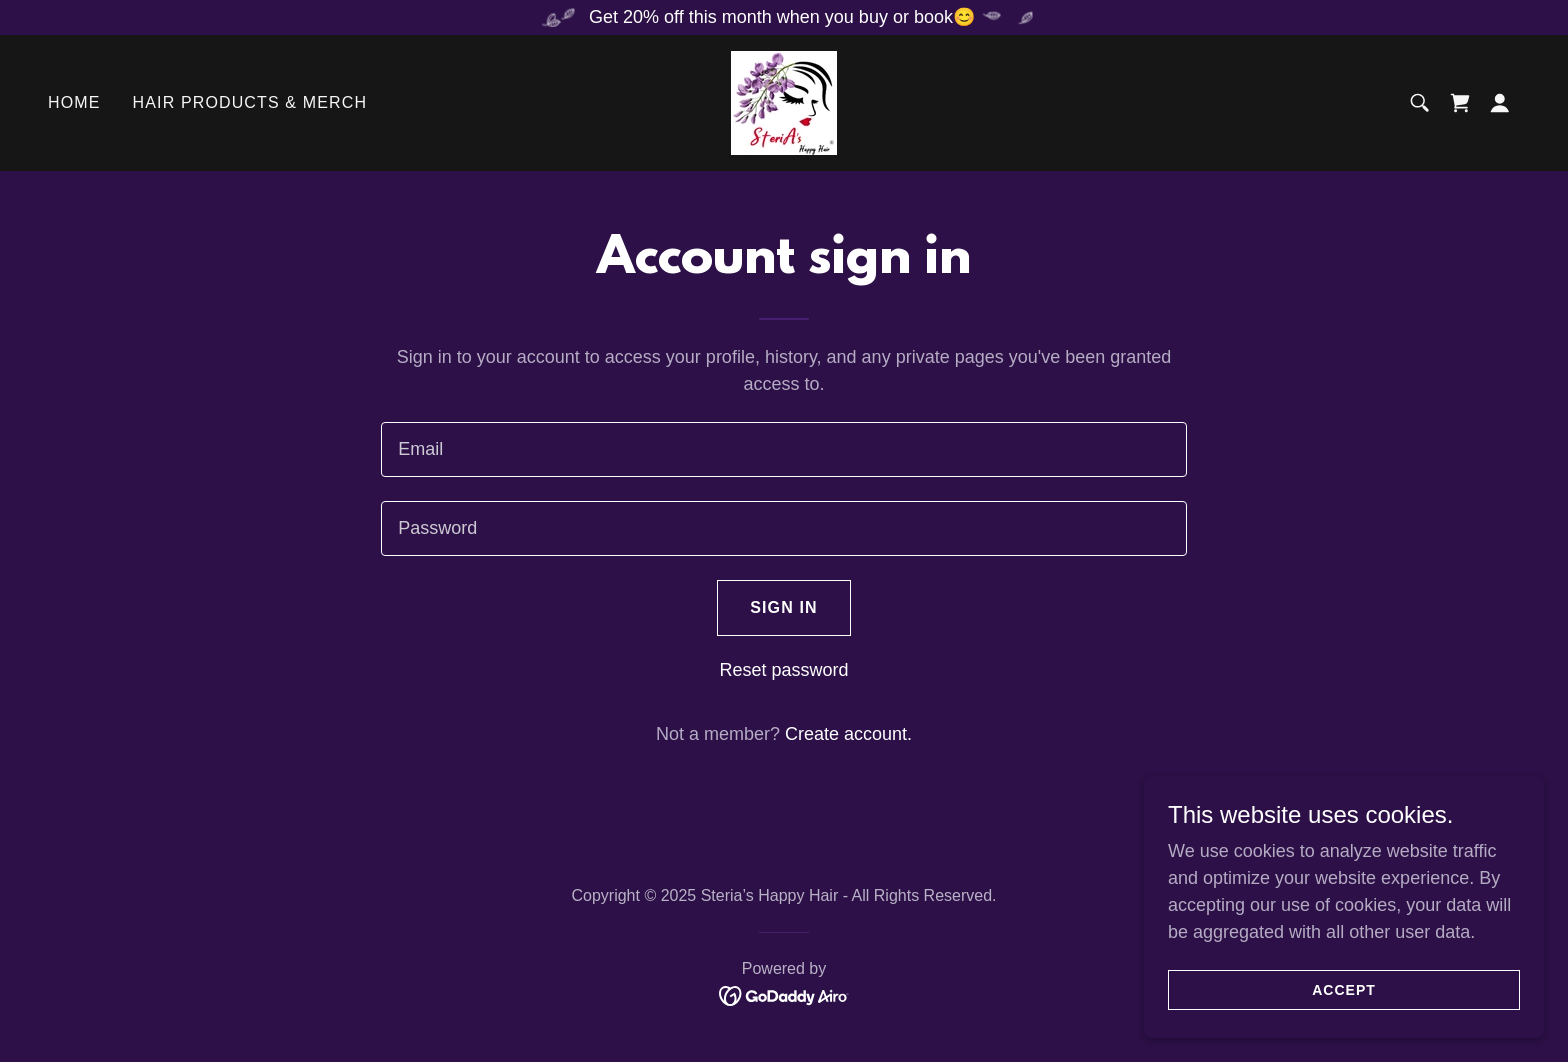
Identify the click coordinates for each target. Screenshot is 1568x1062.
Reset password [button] (783, 670)
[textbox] (783, 449)
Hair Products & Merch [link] (250, 102)
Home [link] (74, 102)
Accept (1344, 1031)
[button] (1500, 103)
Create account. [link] (848, 734)
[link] (784, 102)
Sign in (784, 607)
